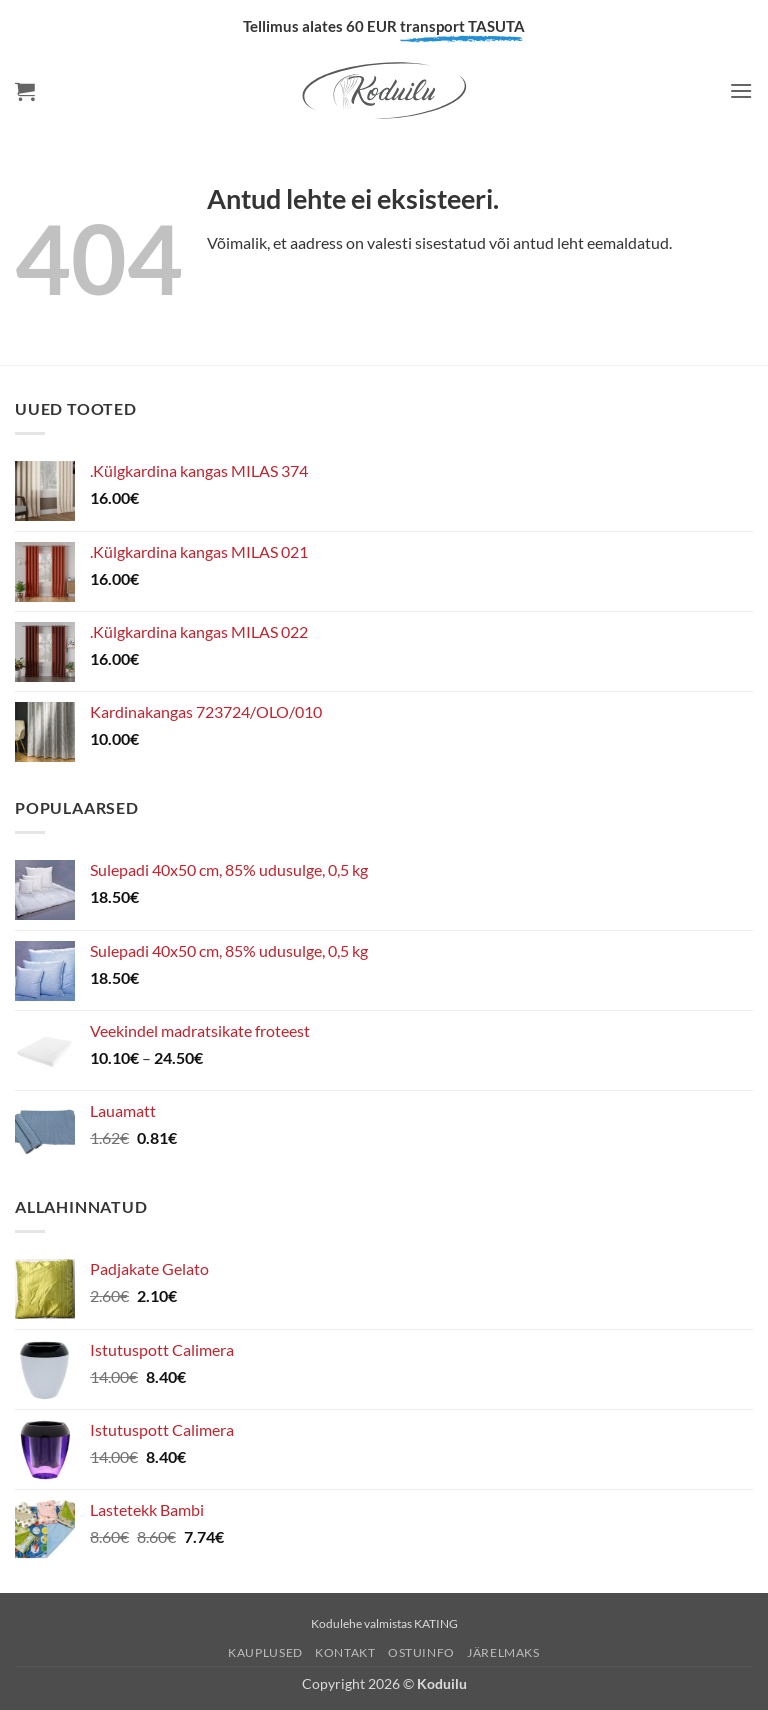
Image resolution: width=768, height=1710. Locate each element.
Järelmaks (503, 1652)
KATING (436, 1623)
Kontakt (345, 1652)
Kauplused (265, 1652)
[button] (25, 91)
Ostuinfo (421, 1652)
